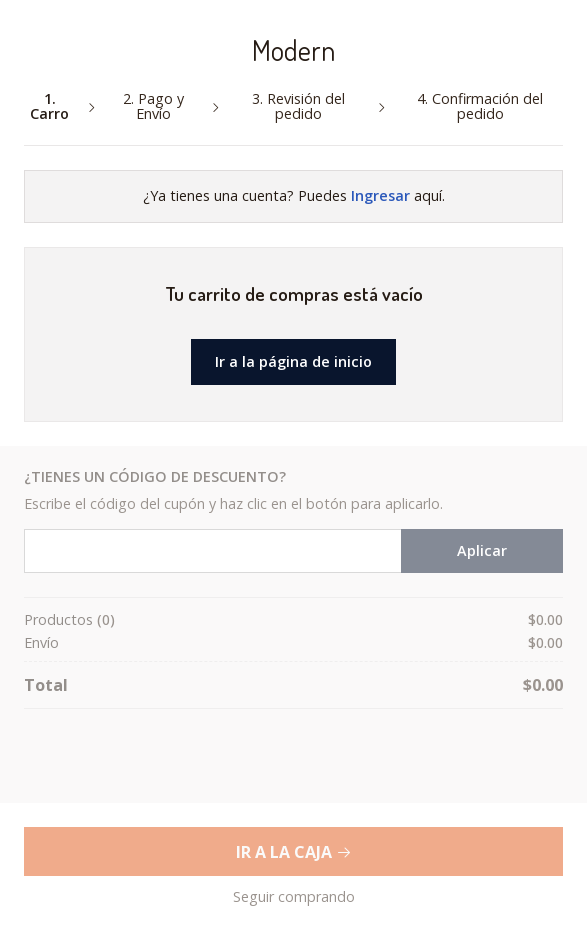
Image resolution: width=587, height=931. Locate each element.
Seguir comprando (294, 897)
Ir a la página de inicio (293, 361)
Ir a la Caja (294, 852)
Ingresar (380, 195)
